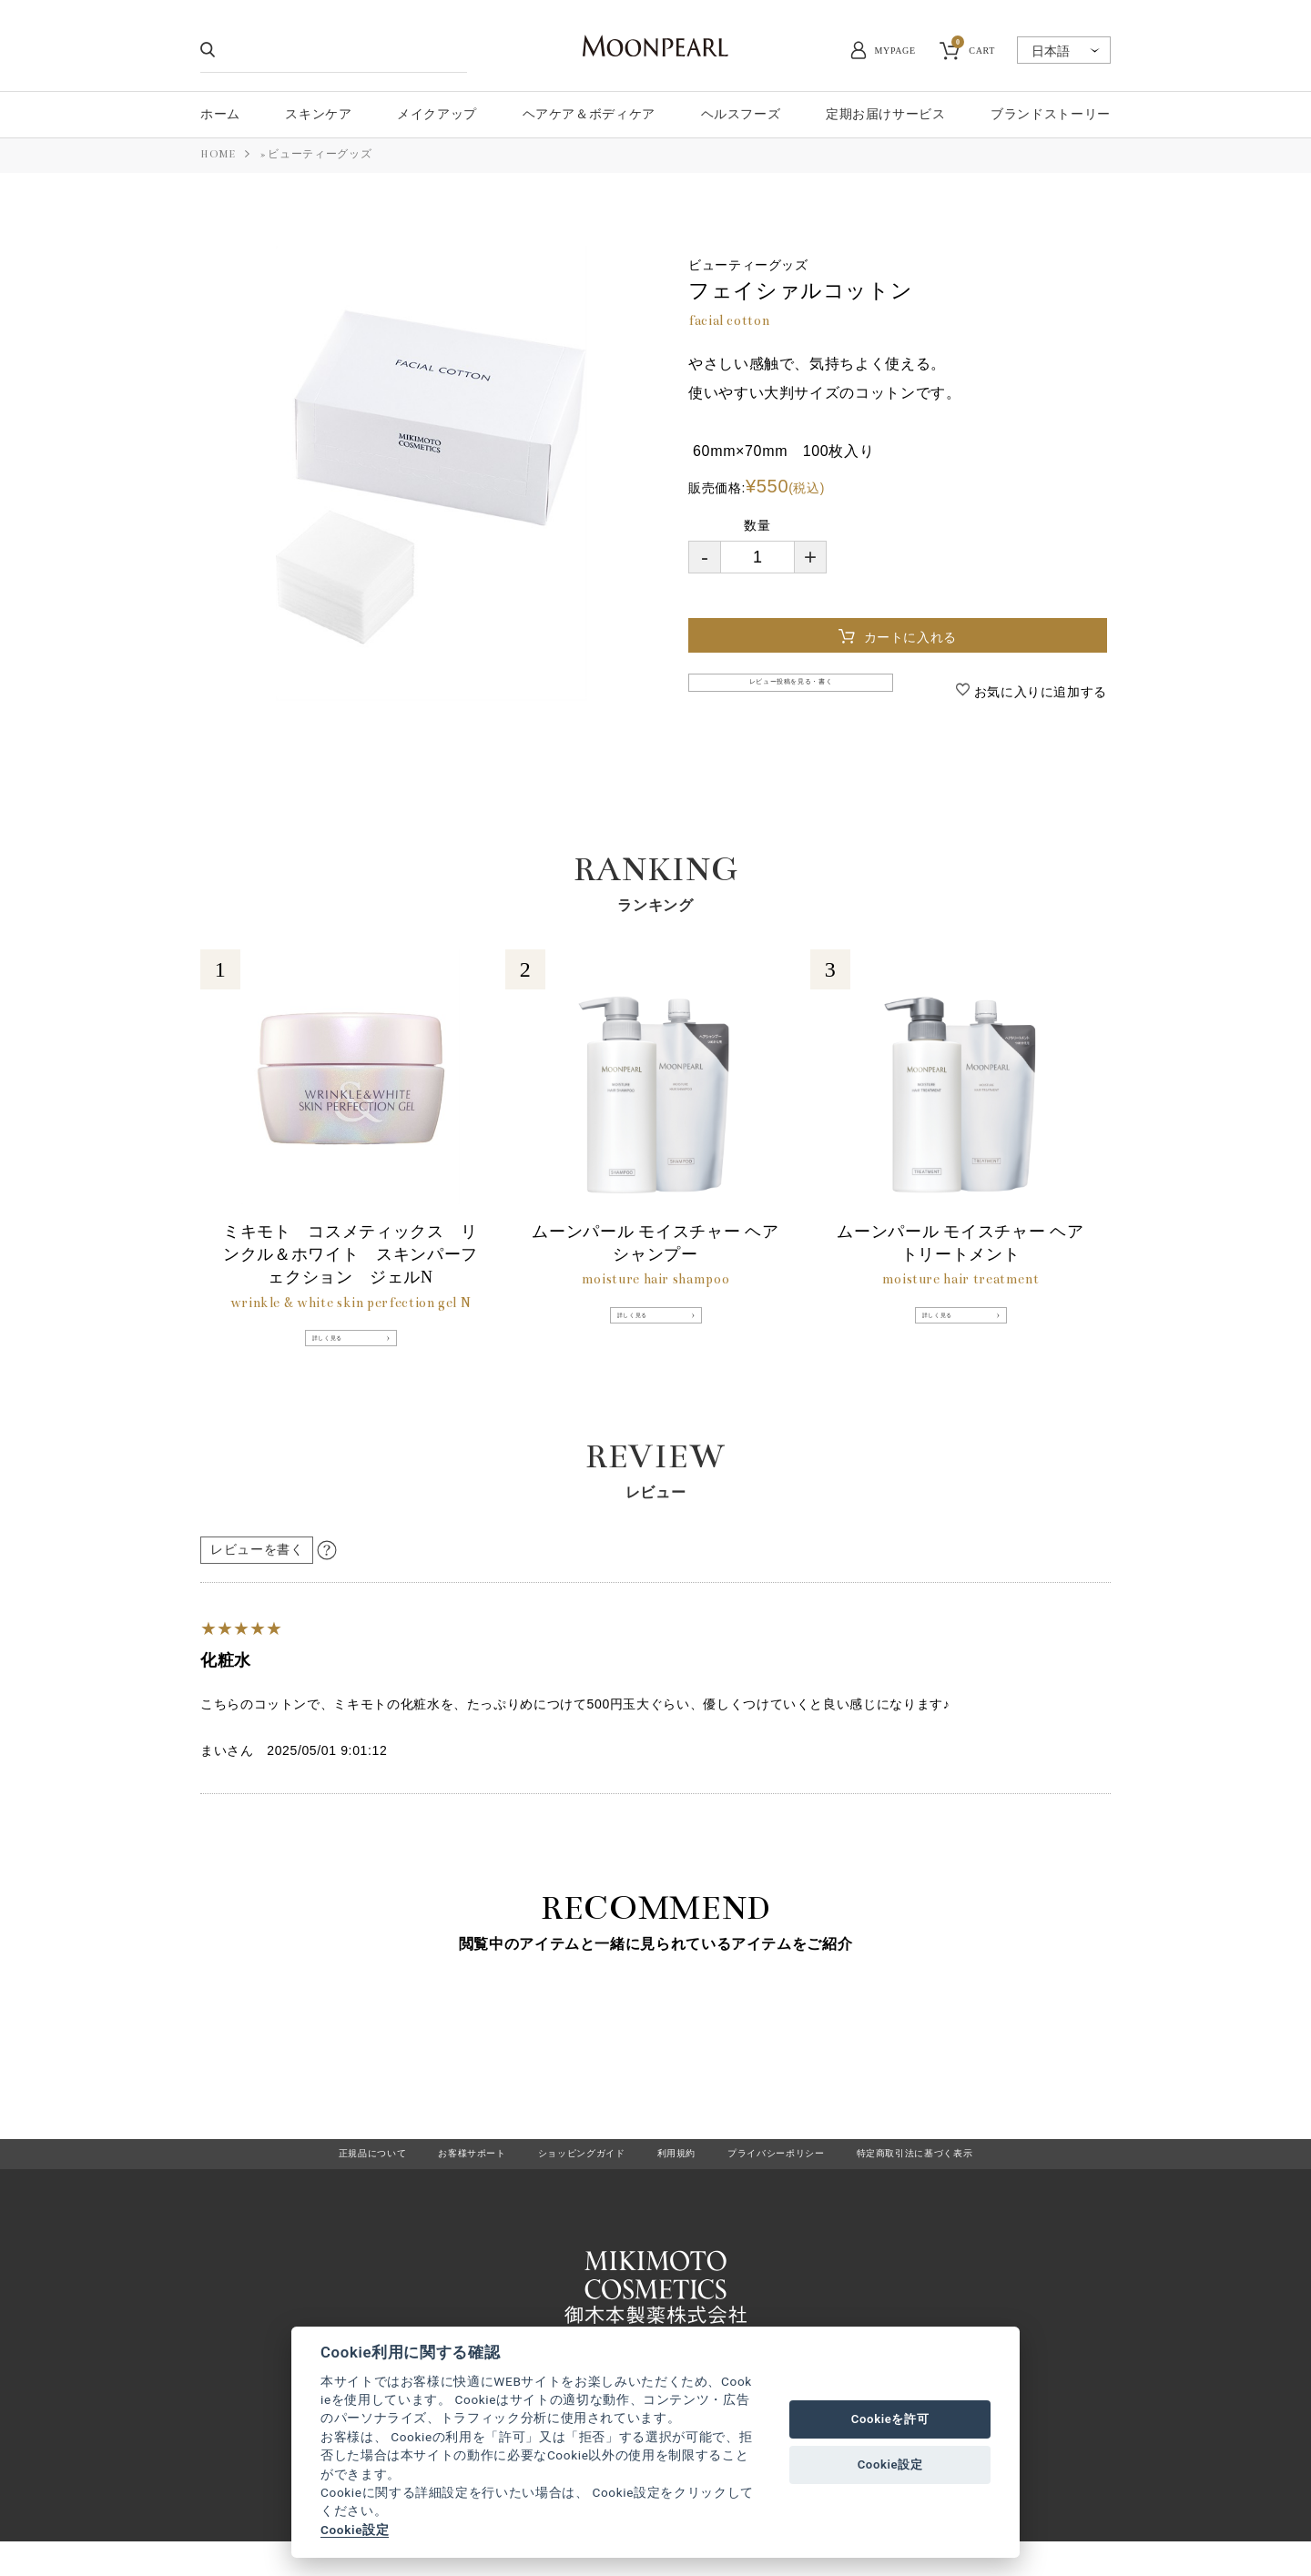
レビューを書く (256, 1569)
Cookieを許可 (890, 2419)
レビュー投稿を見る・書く (796, 689)
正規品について (317, 2177)
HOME (218, 154)
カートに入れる (915, 637)
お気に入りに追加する (1038, 692)
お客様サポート (435, 2177)
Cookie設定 (354, 2529)
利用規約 (677, 2177)
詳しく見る (342, 1351)
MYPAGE (895, 51)
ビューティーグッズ (319, 154)
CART (973, 48)
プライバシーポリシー (795, 2177)
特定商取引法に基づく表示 (962, 2177)
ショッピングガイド (566, 2177)
